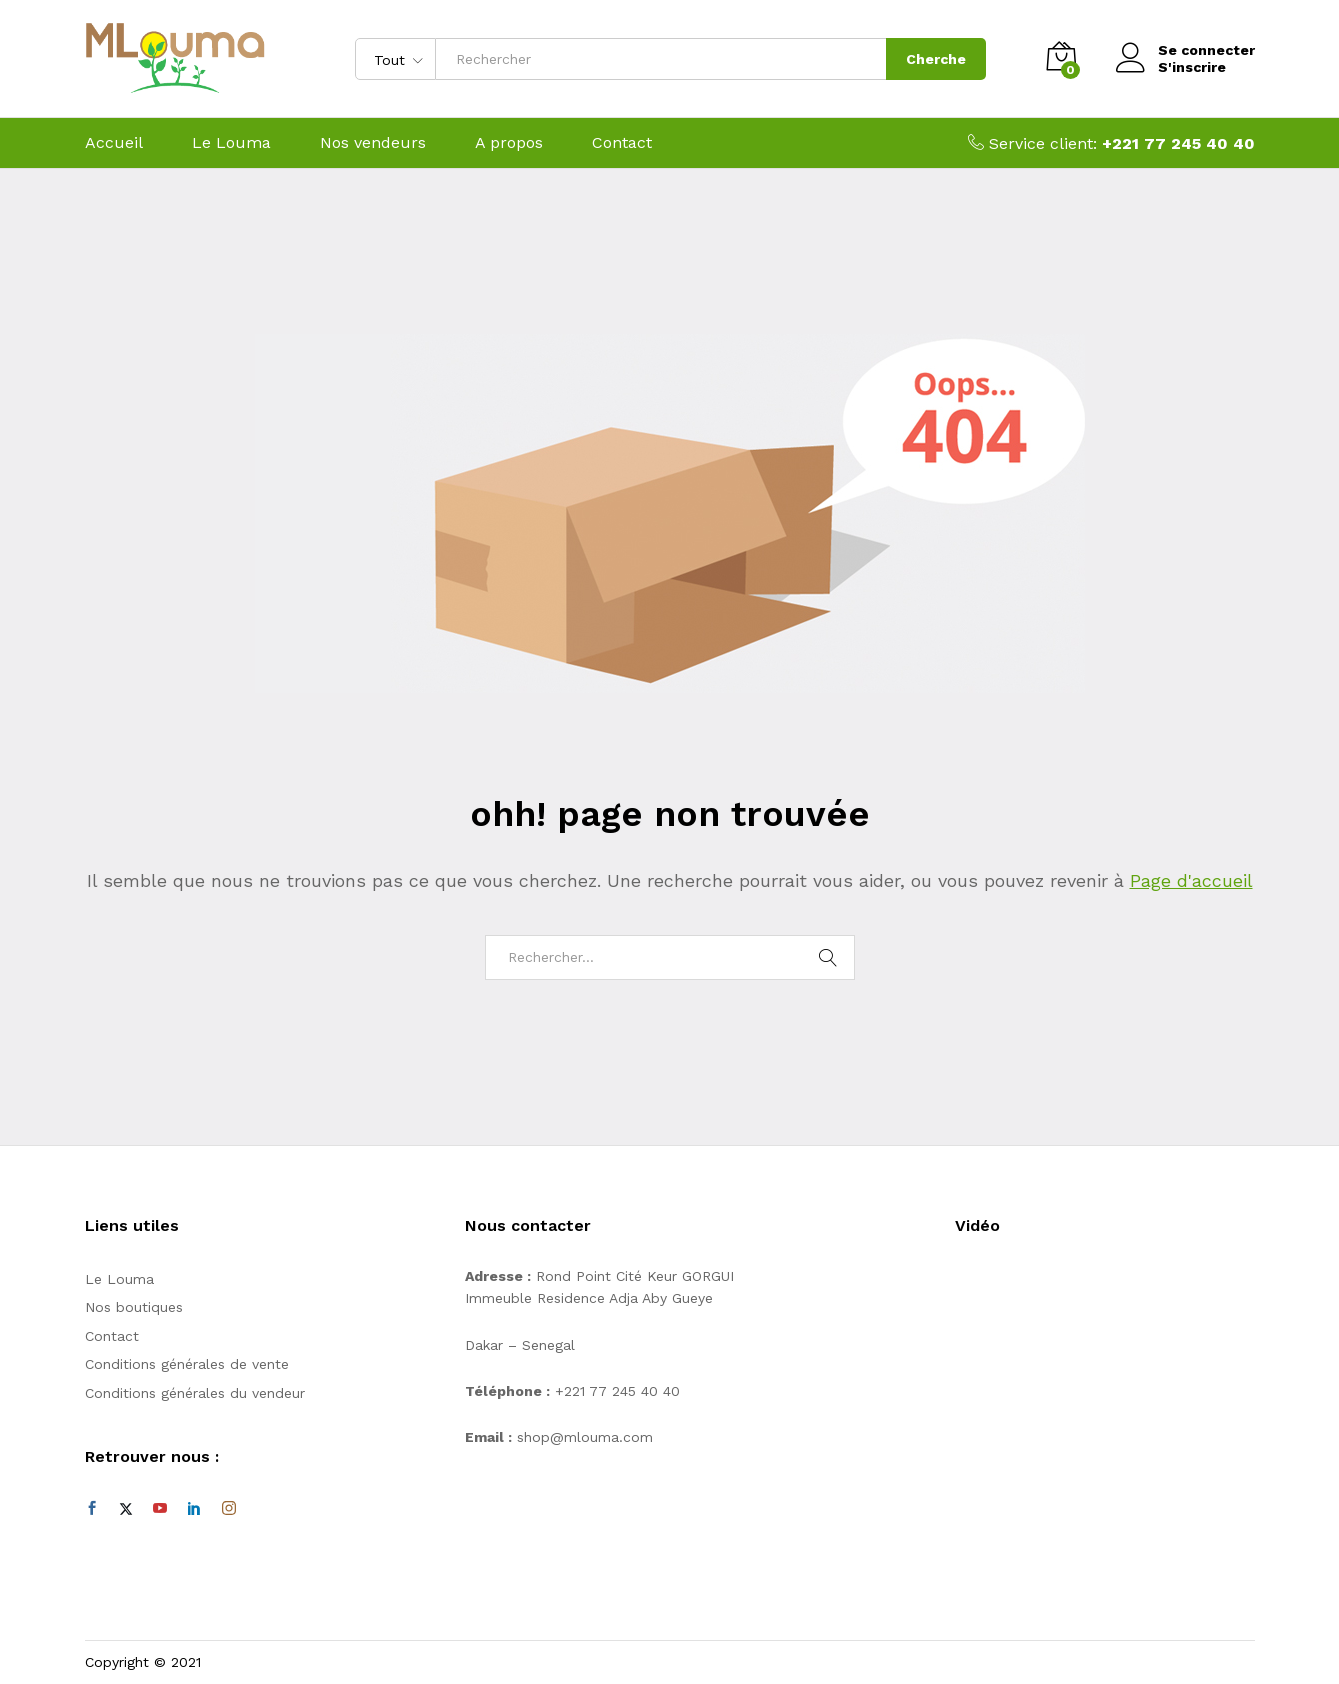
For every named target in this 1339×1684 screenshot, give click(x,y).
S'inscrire (1192, 67)
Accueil (114, 143)
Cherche (936, 59)
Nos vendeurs (373, 143)
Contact (622, 143)
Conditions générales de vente (187, 1364)
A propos (509, 143)
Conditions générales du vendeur (195, 1393)
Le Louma (231, 143)
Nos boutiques (134, 1307)
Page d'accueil (1191, 880)
